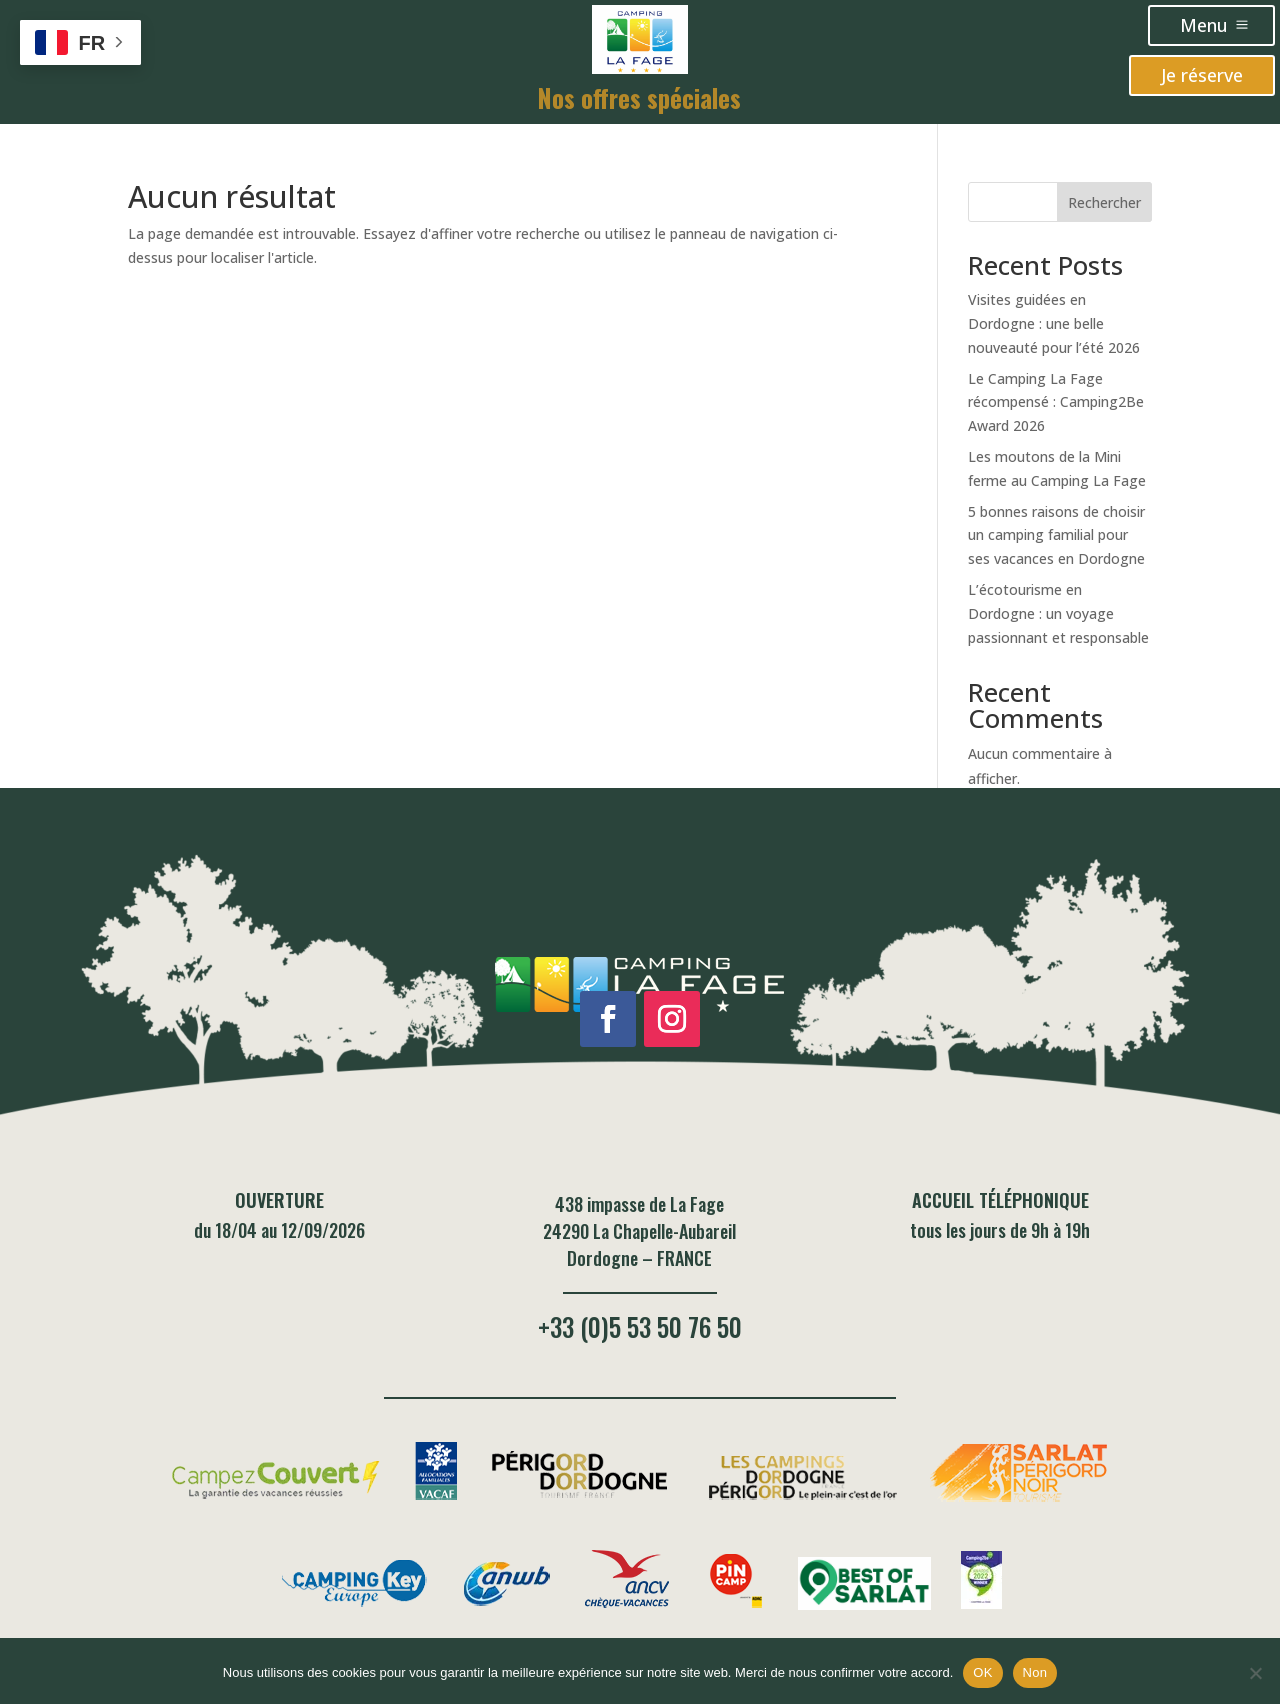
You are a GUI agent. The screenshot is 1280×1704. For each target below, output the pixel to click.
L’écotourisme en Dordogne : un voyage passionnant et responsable (1058, 613)
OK (982, 1672)
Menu (1204, 25)
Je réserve (1202, 75)
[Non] (1255, 1673)
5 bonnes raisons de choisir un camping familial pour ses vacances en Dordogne (1056, 535)
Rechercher (1104, 202)
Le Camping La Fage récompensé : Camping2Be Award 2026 (1056, 402)
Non (1035, 1672)
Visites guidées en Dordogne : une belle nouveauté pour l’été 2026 (1054, 323)
